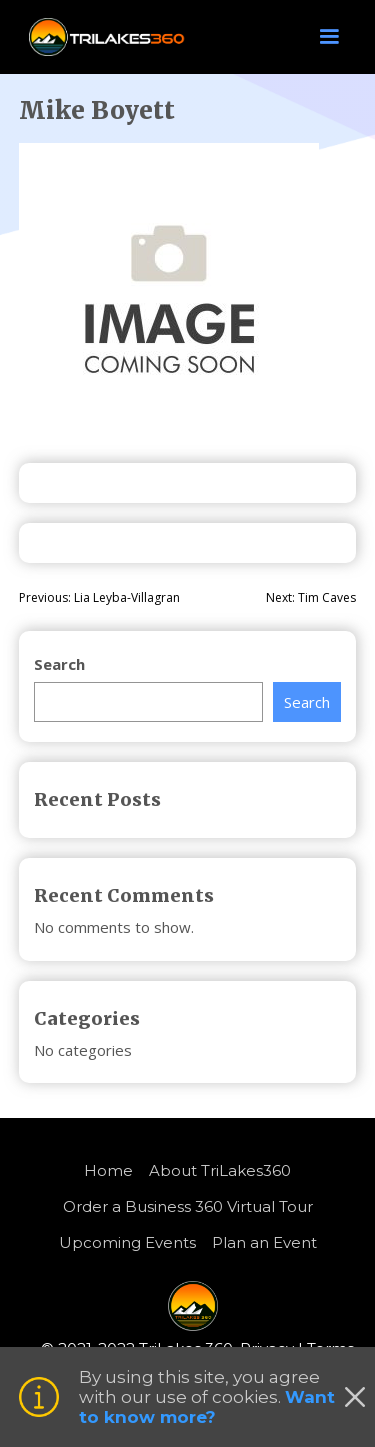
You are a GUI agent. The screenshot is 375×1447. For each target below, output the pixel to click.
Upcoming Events (127, 1242)
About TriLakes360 (220, 1170)
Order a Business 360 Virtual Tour (188, 1206)
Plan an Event (264, 1242)
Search (59, 664)
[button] (329, 37)
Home (108, 1170)
